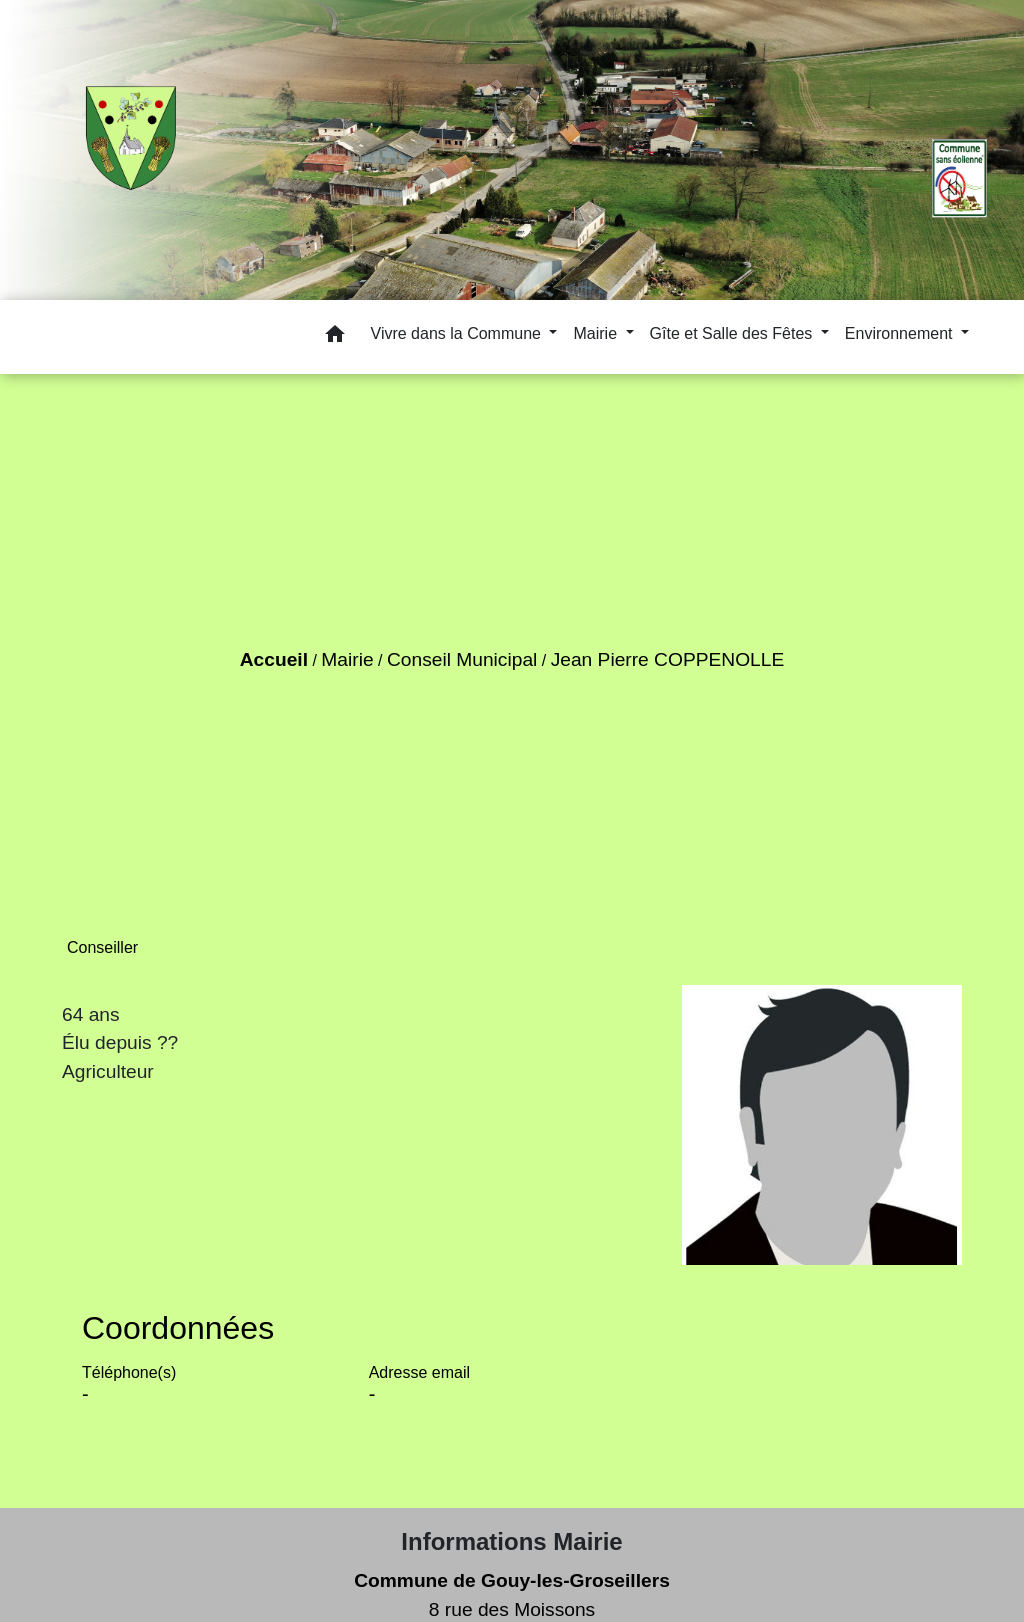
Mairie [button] (597, 333)
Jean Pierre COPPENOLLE (668, 659)
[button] (335, 337)
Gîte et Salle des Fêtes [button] (733, 333)
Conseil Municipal (462, 659)
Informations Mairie (511, 1541)
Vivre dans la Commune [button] (458, 333)
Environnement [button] (901, 333)
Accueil (274, 659)
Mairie (347, 659)
